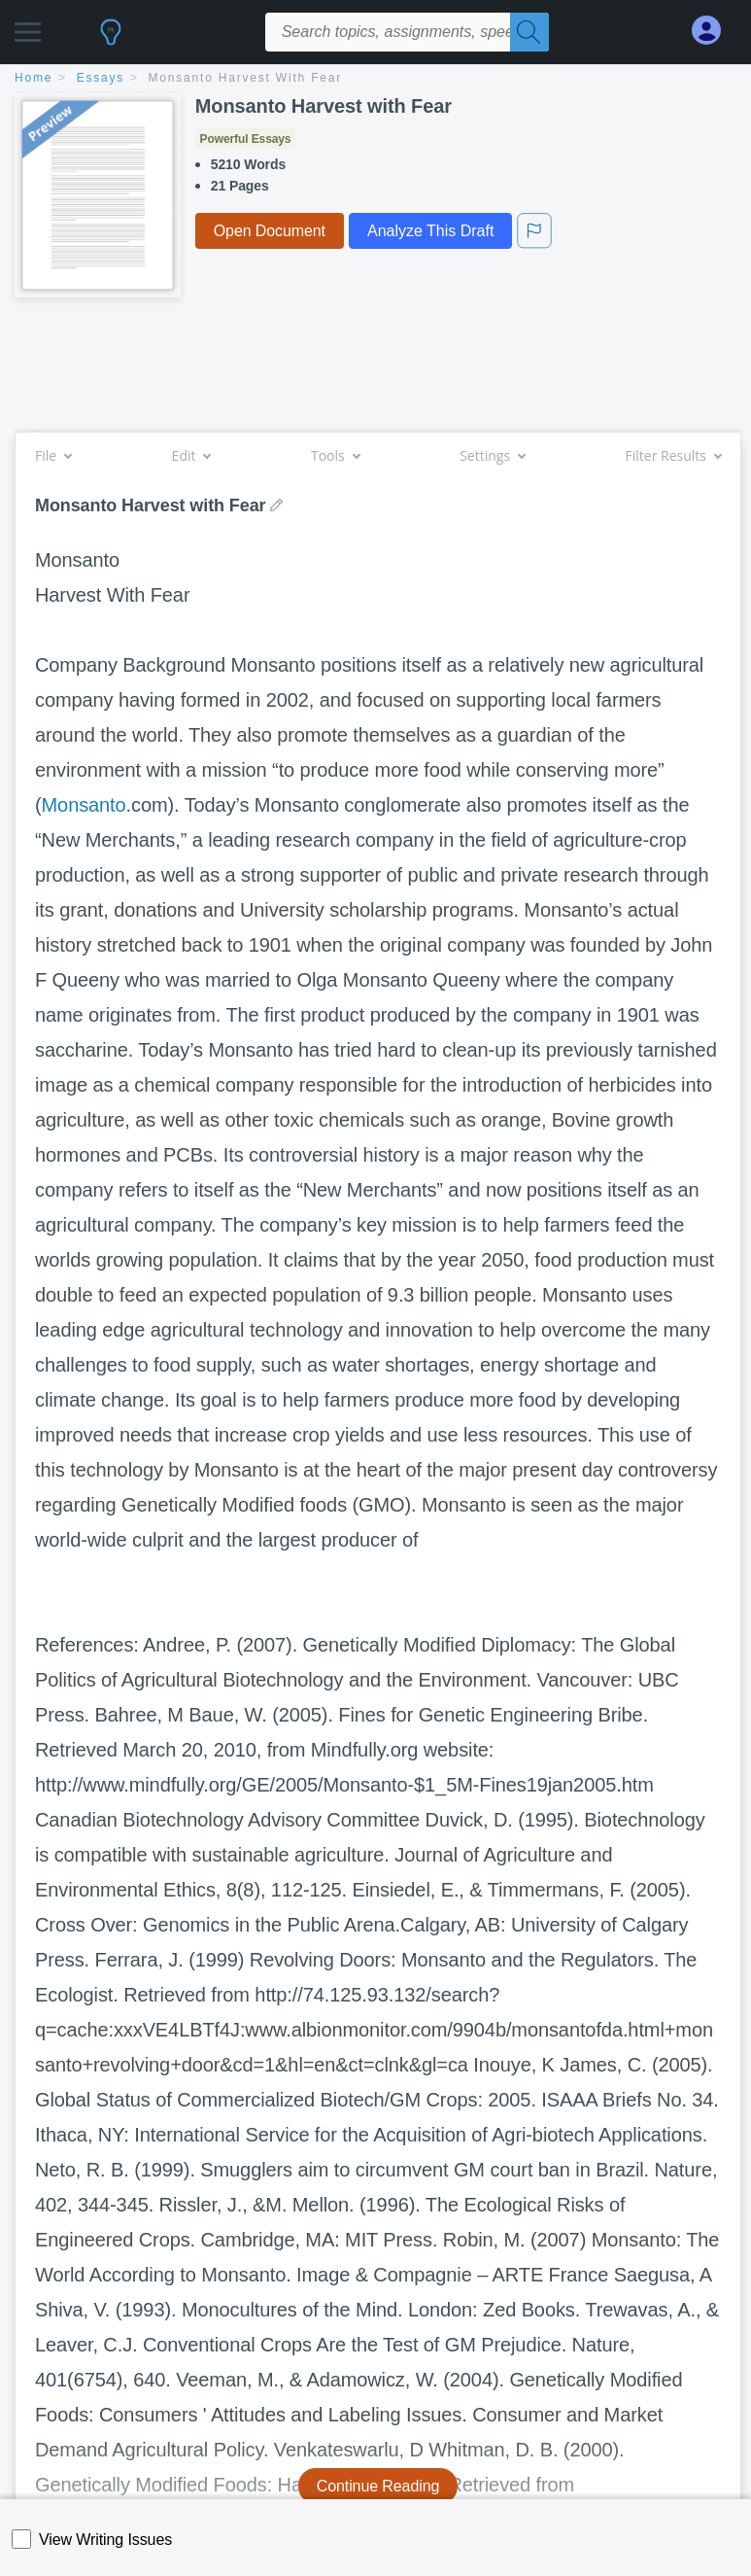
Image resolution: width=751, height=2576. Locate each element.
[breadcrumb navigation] (375, 79)
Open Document (269, 231)
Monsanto (84, 805)
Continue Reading (378, 2486)
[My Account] (714, 30)
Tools (335, 455)
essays (100, 78)
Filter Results (673, 455)
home (33, 78)
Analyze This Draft (430, 231)
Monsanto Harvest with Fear (246, 78)
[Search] (529, 32)
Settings (492, 455)
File (53, 455)
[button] (28, 26)
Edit (191, 455)
